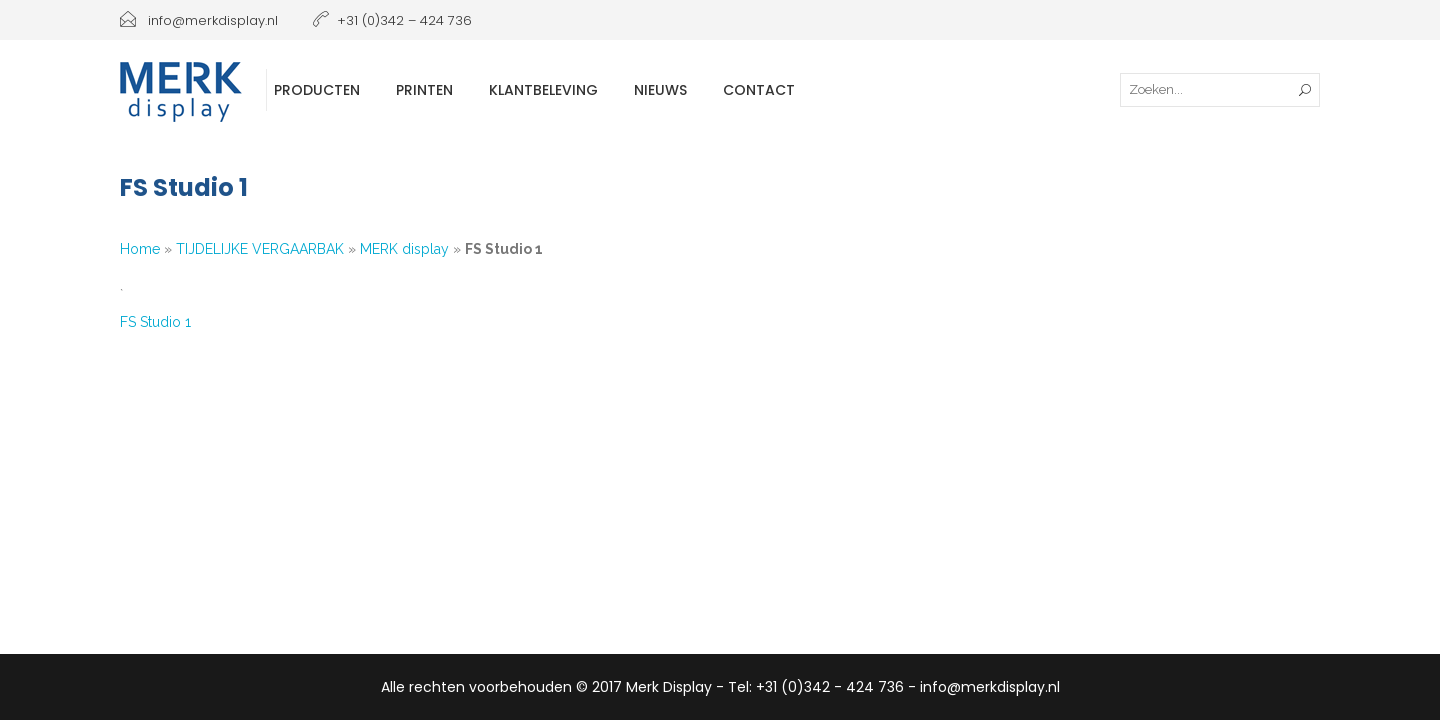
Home (140, 249)
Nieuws (660, 90)
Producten (317, 90)
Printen (424, 90)
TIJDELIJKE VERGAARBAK (260, 249)
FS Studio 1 (155, 322)
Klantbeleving (543, 90)
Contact (759, 90)
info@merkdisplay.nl (199, 20)
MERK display (404, 249)
